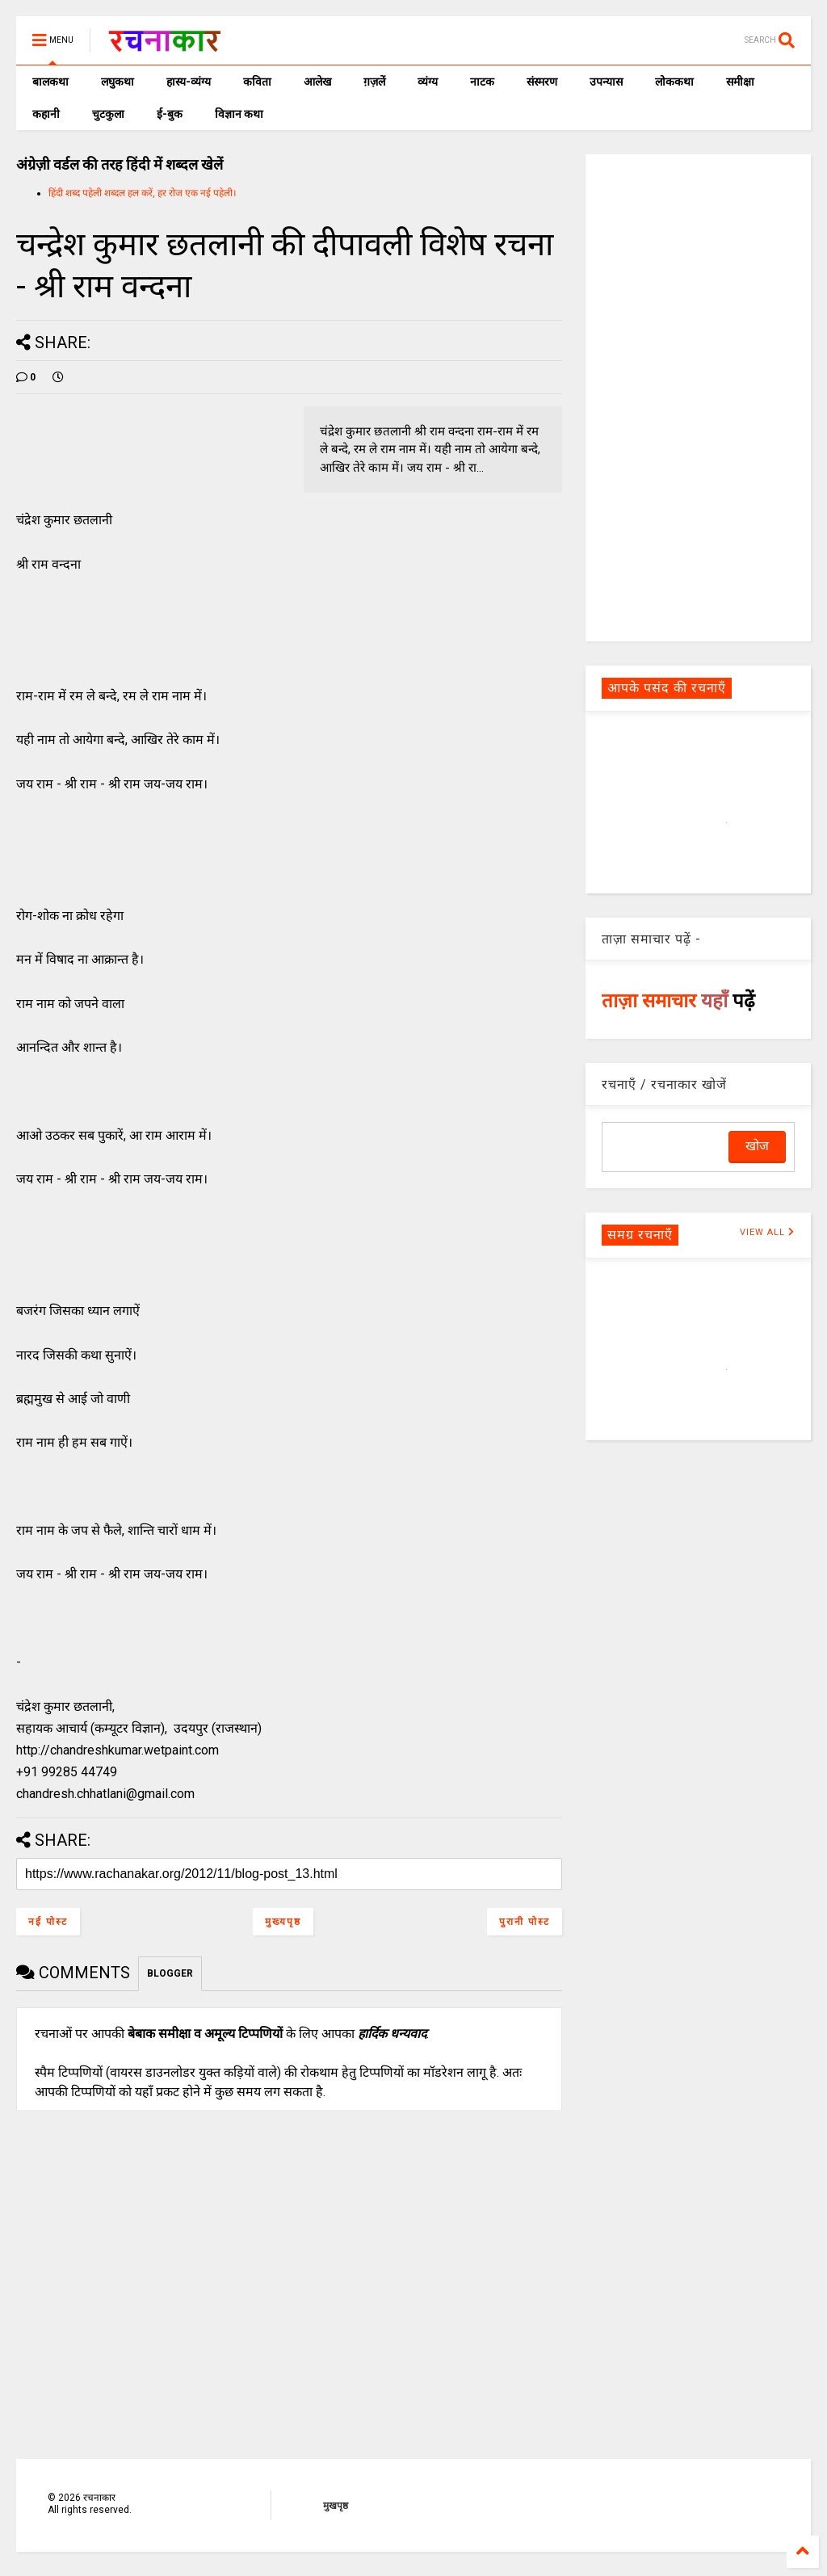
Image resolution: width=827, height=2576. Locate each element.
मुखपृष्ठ (335, 2505)
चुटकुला (108, 113)
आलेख (317, 81)
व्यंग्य (428, 81)
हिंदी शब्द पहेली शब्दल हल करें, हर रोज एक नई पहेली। (142, 193)
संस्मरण (542, 81)
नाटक (482, 81)
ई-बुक (170, 113)
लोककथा (674, 81)
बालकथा (50, 81)
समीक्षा (740, 81)
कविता (257, 81)
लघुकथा (117, 81)
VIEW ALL (767, 1232)
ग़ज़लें (374, 81)
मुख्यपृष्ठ (283, 1921)
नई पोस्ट (48, 1921)
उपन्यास (606, 81)
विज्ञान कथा (239, 113)
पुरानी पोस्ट (524, 1921)
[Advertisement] (698, 396)
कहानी (46, 113)
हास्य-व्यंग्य (188, 81)
